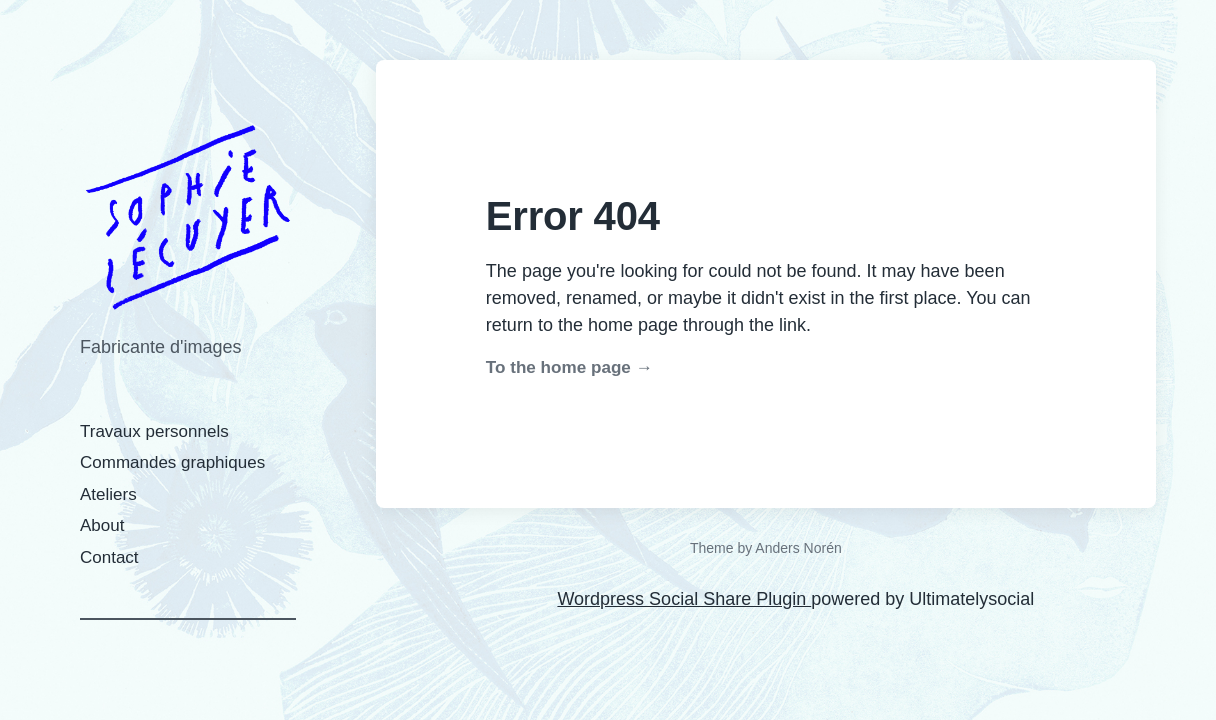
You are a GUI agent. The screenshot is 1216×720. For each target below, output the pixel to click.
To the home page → (569, 367)
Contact (109, 557)
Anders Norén (798, 548)
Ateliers (108, 494)
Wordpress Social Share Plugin (684, 599)
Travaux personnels (154, 431)
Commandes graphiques (172, 462)
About (102, 525)
